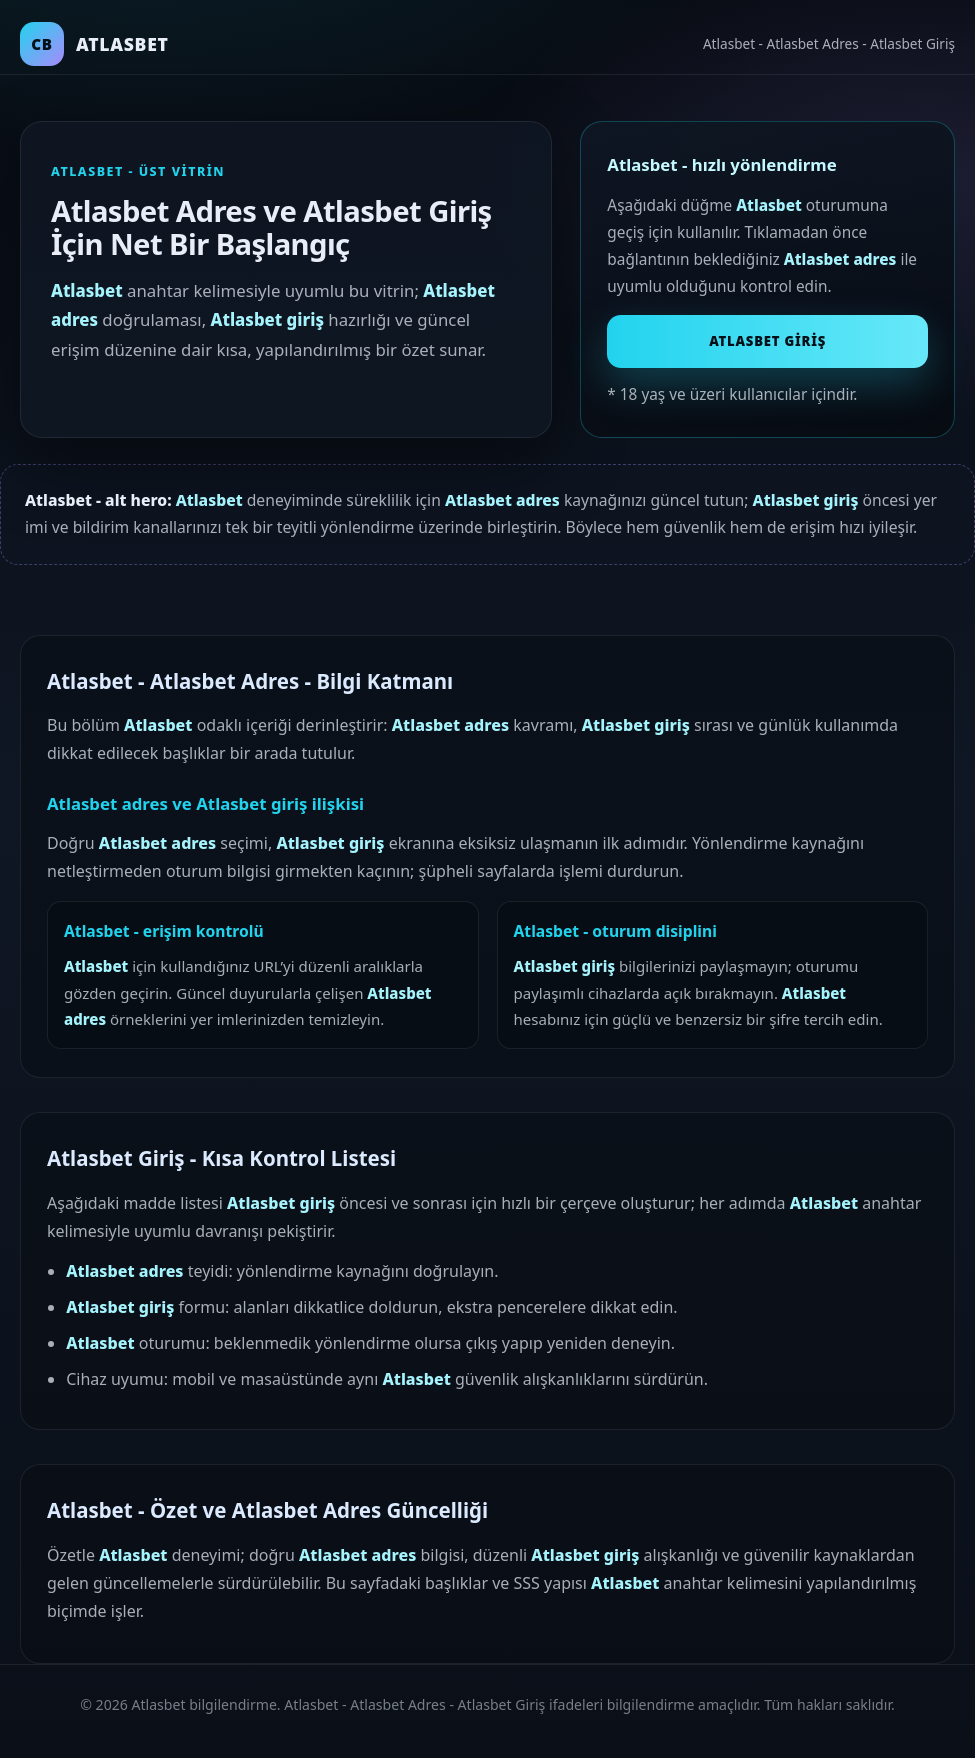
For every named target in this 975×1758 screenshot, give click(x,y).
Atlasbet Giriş (767, 341)
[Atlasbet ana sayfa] (94, 44)
